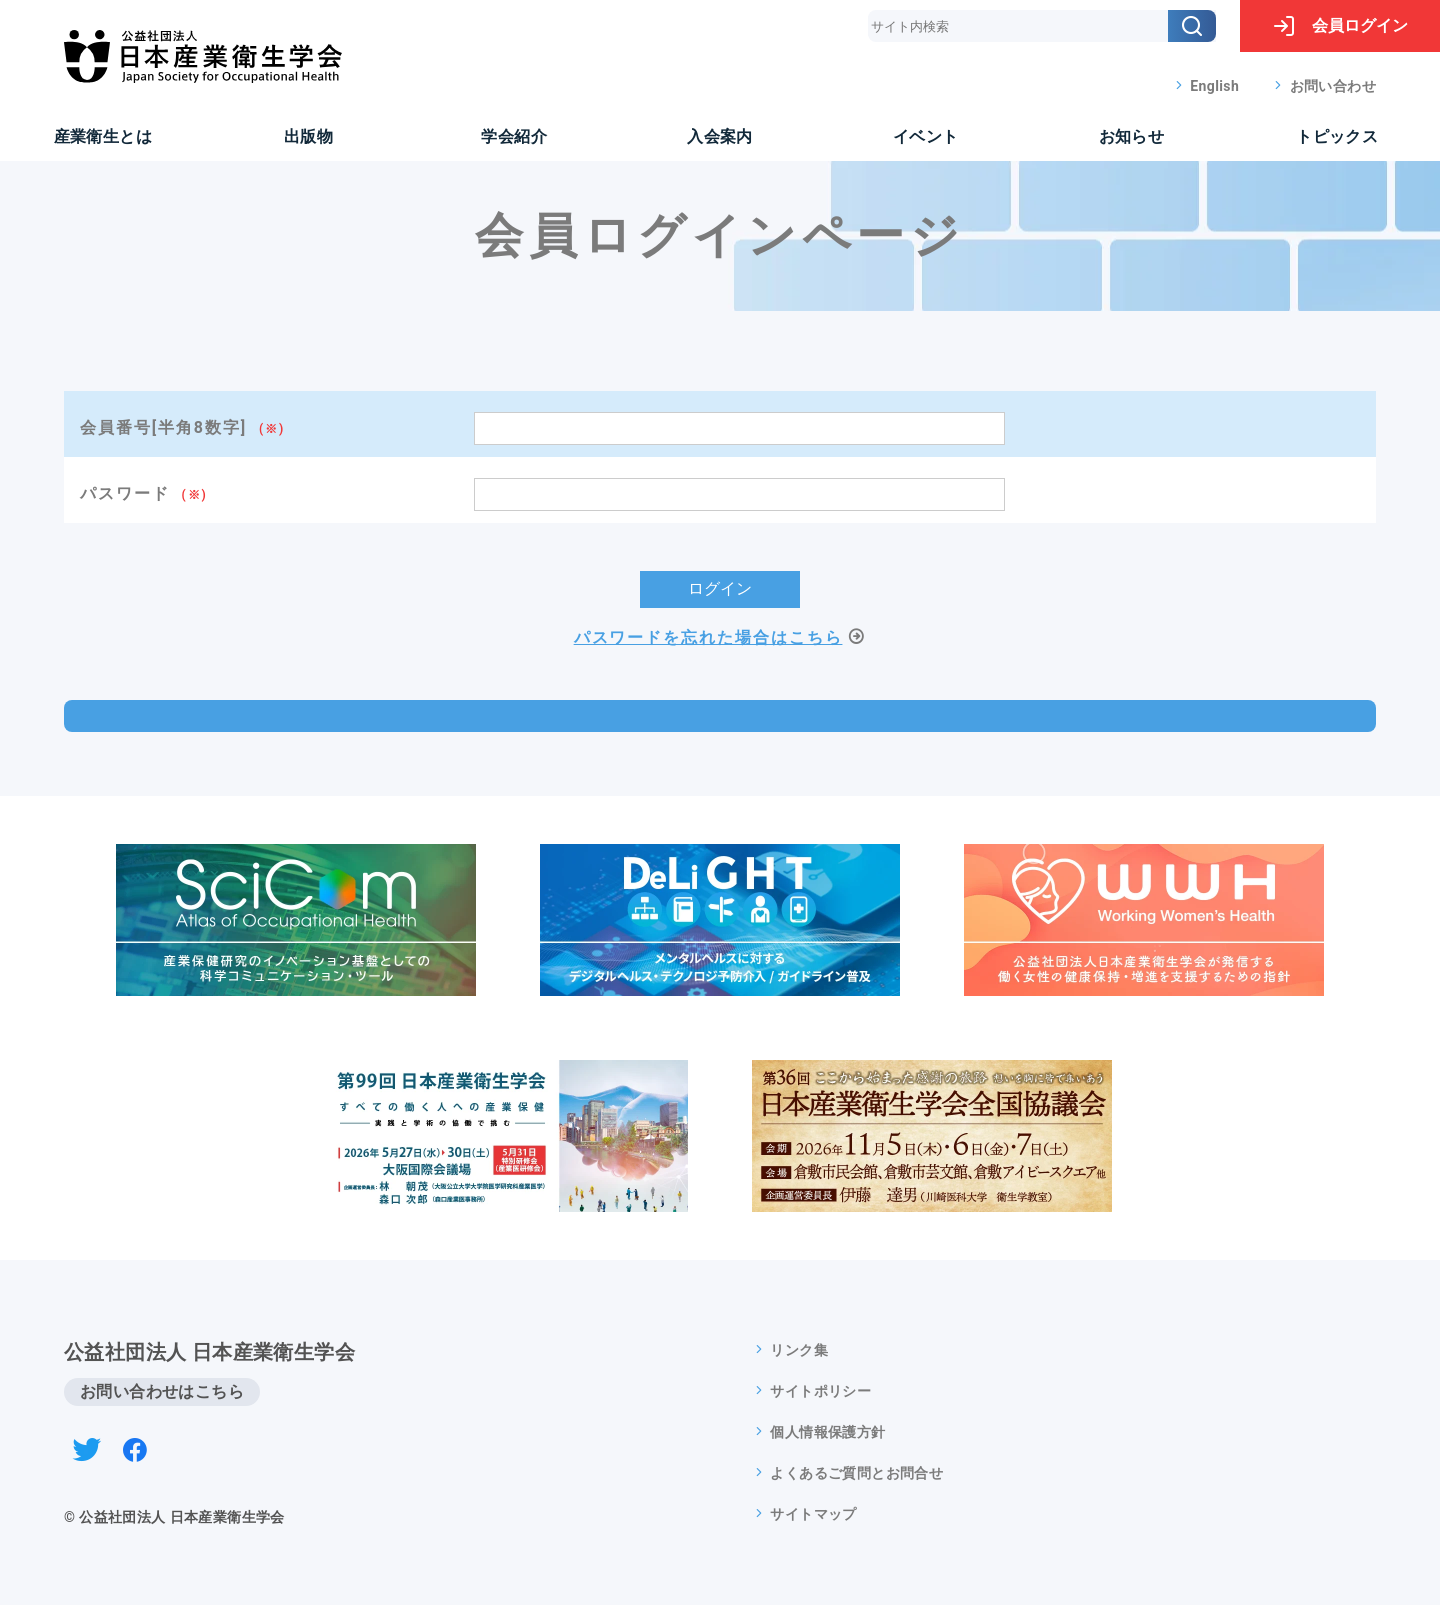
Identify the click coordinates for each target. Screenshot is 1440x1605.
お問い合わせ (1333, 86)
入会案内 (720, 136)
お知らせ (1132, 136)
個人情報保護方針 (827, 1432)
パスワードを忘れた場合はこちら (708, 637)
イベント (926, 136)
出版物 (308, 136)
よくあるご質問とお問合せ (856, 1473)
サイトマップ (813, 1514)
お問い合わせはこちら (162, 1391)
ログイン (1340, 26)
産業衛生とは (103, 136)
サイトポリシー (820, 1391)
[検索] (1192, 26)
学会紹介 (514, 136)
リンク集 (799, 1350)
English (1214, 86)
